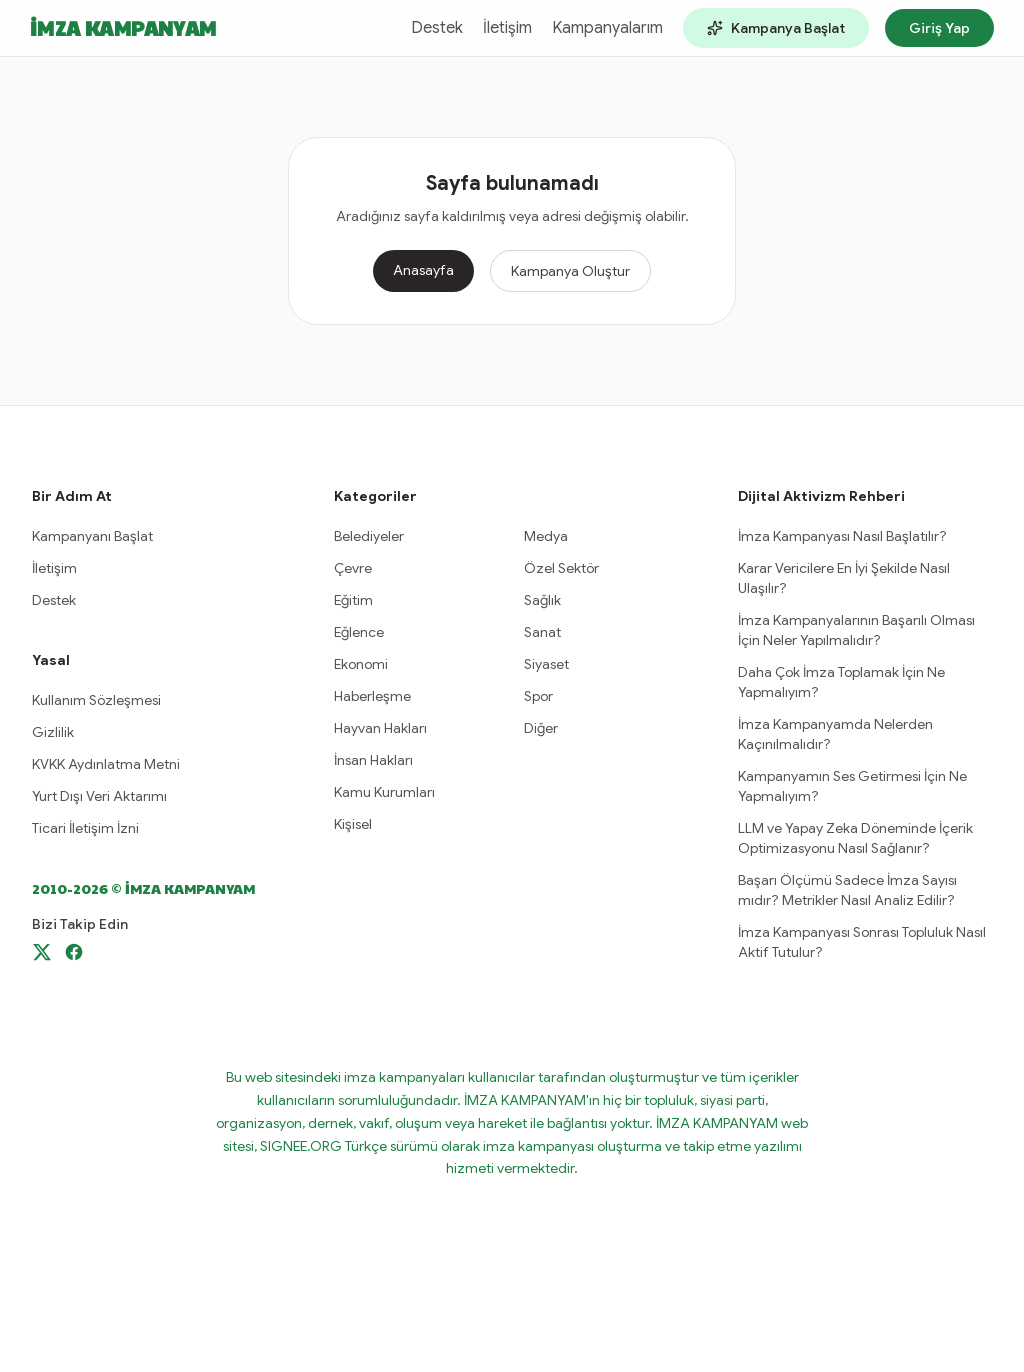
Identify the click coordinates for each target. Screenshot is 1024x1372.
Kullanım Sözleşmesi (96, 700)
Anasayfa (423, 270)
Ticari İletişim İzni (85, 828)
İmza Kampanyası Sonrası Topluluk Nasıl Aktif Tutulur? (862, 942)
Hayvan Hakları (380, 728)
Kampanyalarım (607, 28)
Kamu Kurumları (384, 792)
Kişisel (353, 824)
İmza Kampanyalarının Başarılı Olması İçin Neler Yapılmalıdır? (856, 630)
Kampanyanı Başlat (92, 536)
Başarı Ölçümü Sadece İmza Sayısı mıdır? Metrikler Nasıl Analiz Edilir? (847, 890)
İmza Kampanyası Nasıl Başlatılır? (842, 536)
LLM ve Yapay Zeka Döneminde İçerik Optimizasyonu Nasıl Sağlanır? (855, 838)
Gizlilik (53, 732)
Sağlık (542, 600)
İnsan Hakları (373, 760)
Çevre (353, 568)
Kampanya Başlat (776, 28)
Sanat (542, 632)
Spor (538, 696)
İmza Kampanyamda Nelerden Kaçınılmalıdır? (835, 734)
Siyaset (546, 664)
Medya (546, 536)
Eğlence (359, 632)
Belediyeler (369, 536)
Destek (437, 28)
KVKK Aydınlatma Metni (106, 764)
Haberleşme (372, 696)
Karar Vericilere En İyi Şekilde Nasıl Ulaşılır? (844, 578)
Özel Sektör (561, 568)
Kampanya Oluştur (570, 271)
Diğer (541, 728)
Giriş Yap (939, 28)
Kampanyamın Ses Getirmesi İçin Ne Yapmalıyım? (852, 786)
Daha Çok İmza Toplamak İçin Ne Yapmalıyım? (841, 682)
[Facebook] (74, 952)
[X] (42, 952)
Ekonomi (361, 664)
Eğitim (353, 600)
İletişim (507, 28)
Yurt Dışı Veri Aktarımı (99, 796)
